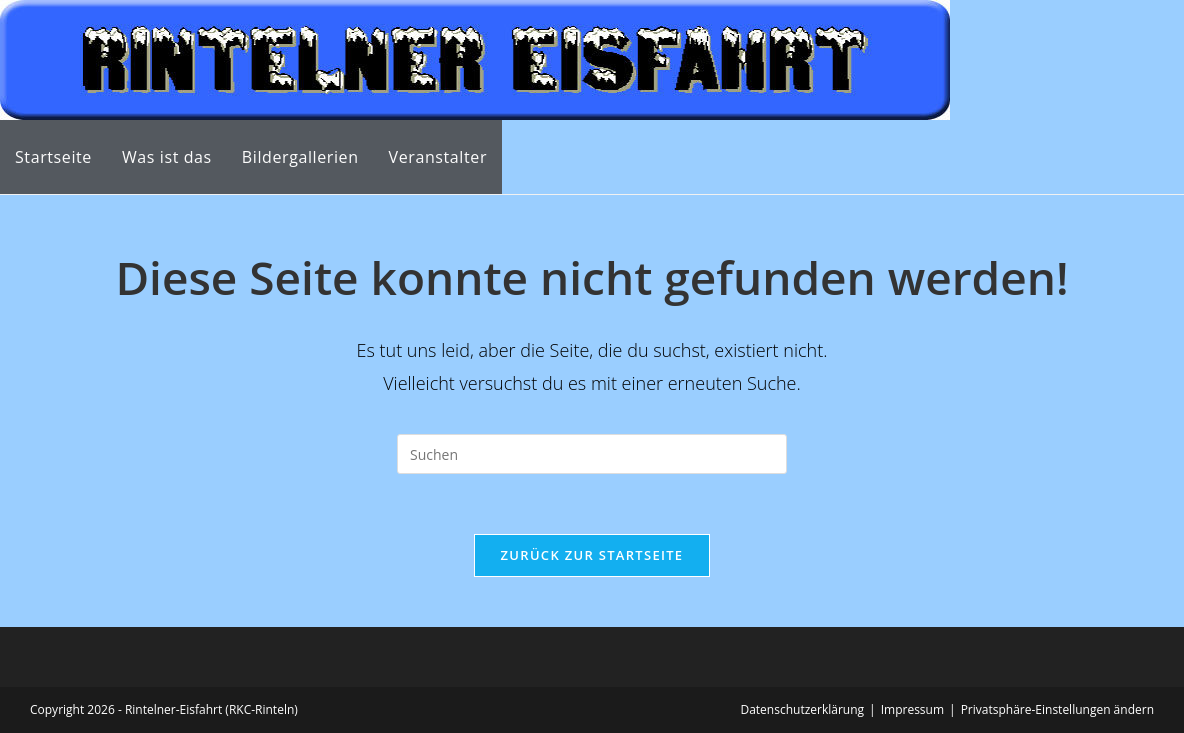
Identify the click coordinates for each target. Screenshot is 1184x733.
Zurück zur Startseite (592, 555)
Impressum (912, 709)
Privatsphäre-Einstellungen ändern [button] (1057, 709)
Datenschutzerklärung (802, 709)
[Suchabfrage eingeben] (592, 454)
